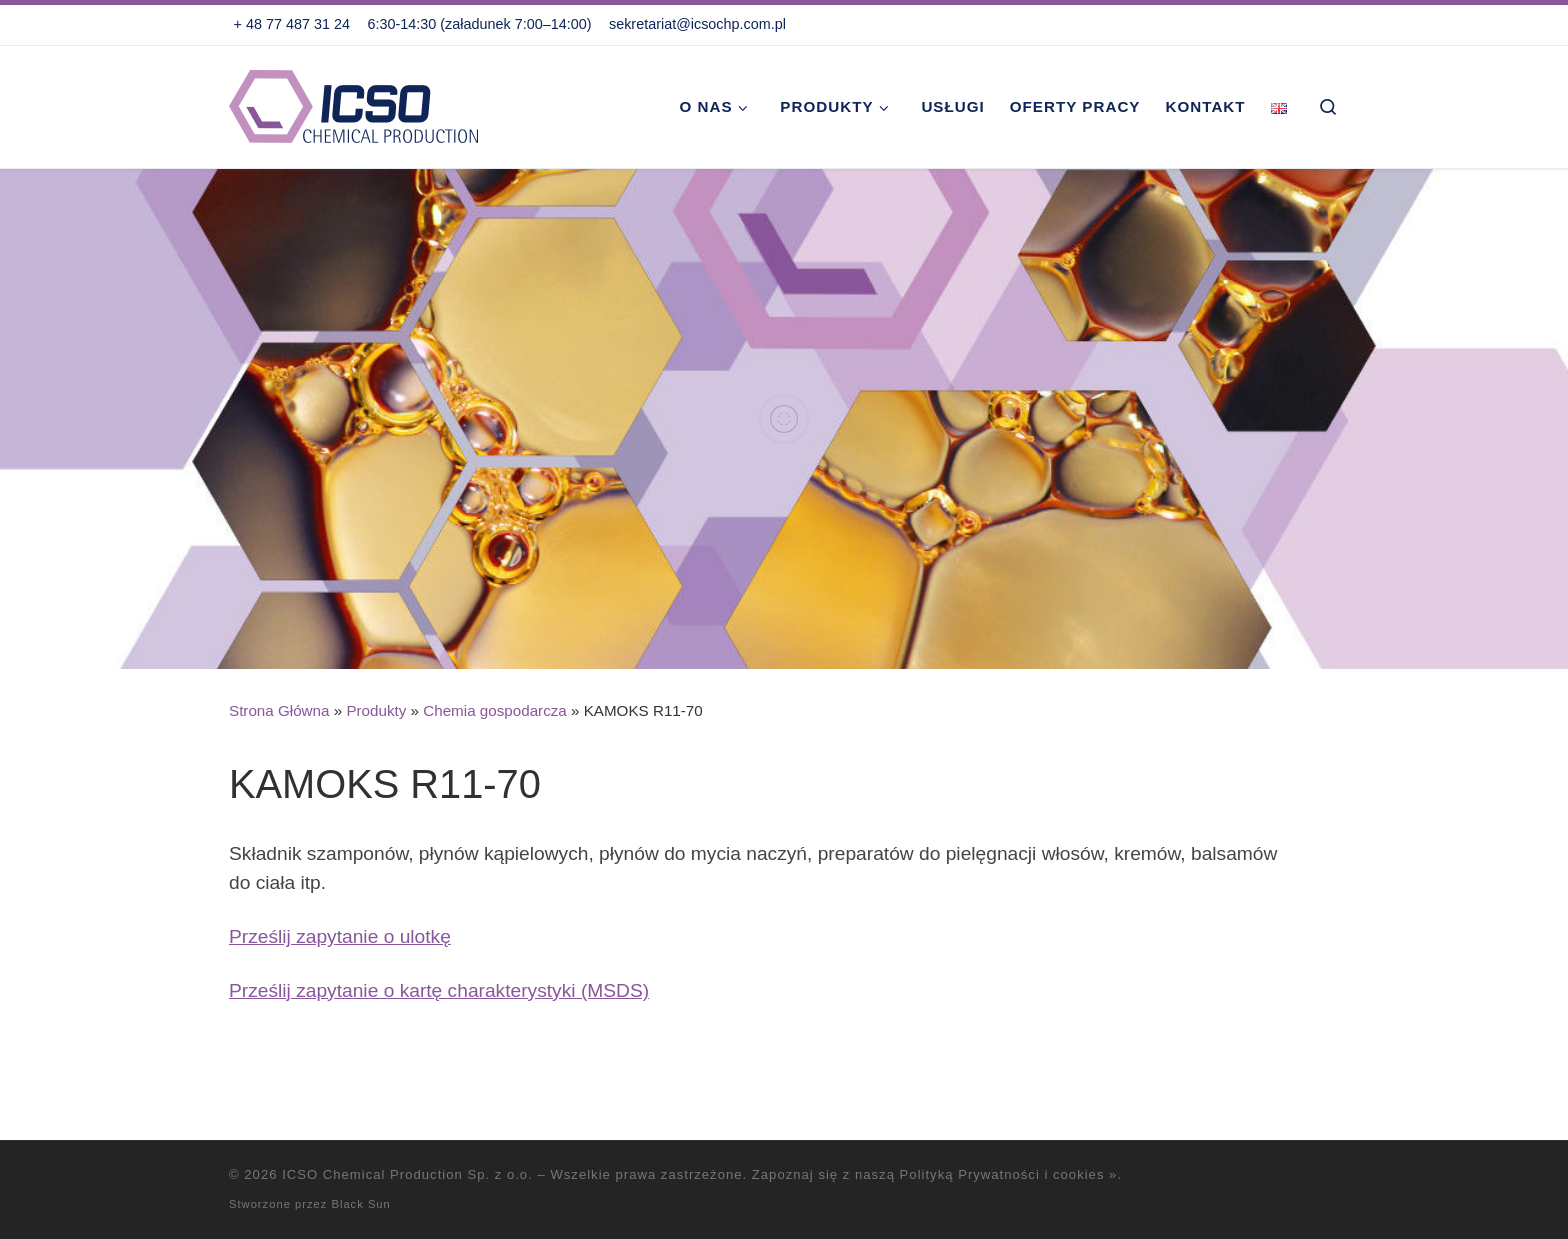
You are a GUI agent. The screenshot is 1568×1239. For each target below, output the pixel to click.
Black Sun (360, 1204)
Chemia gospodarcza (495, 710)
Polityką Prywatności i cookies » (1009, 1174)
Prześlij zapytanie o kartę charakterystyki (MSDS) (439, 990)
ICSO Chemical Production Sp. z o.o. (407, 1174)
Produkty (376, 710)
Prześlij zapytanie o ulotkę (340, 936)
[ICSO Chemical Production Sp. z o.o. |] (354, 103)
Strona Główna (279, 710)
